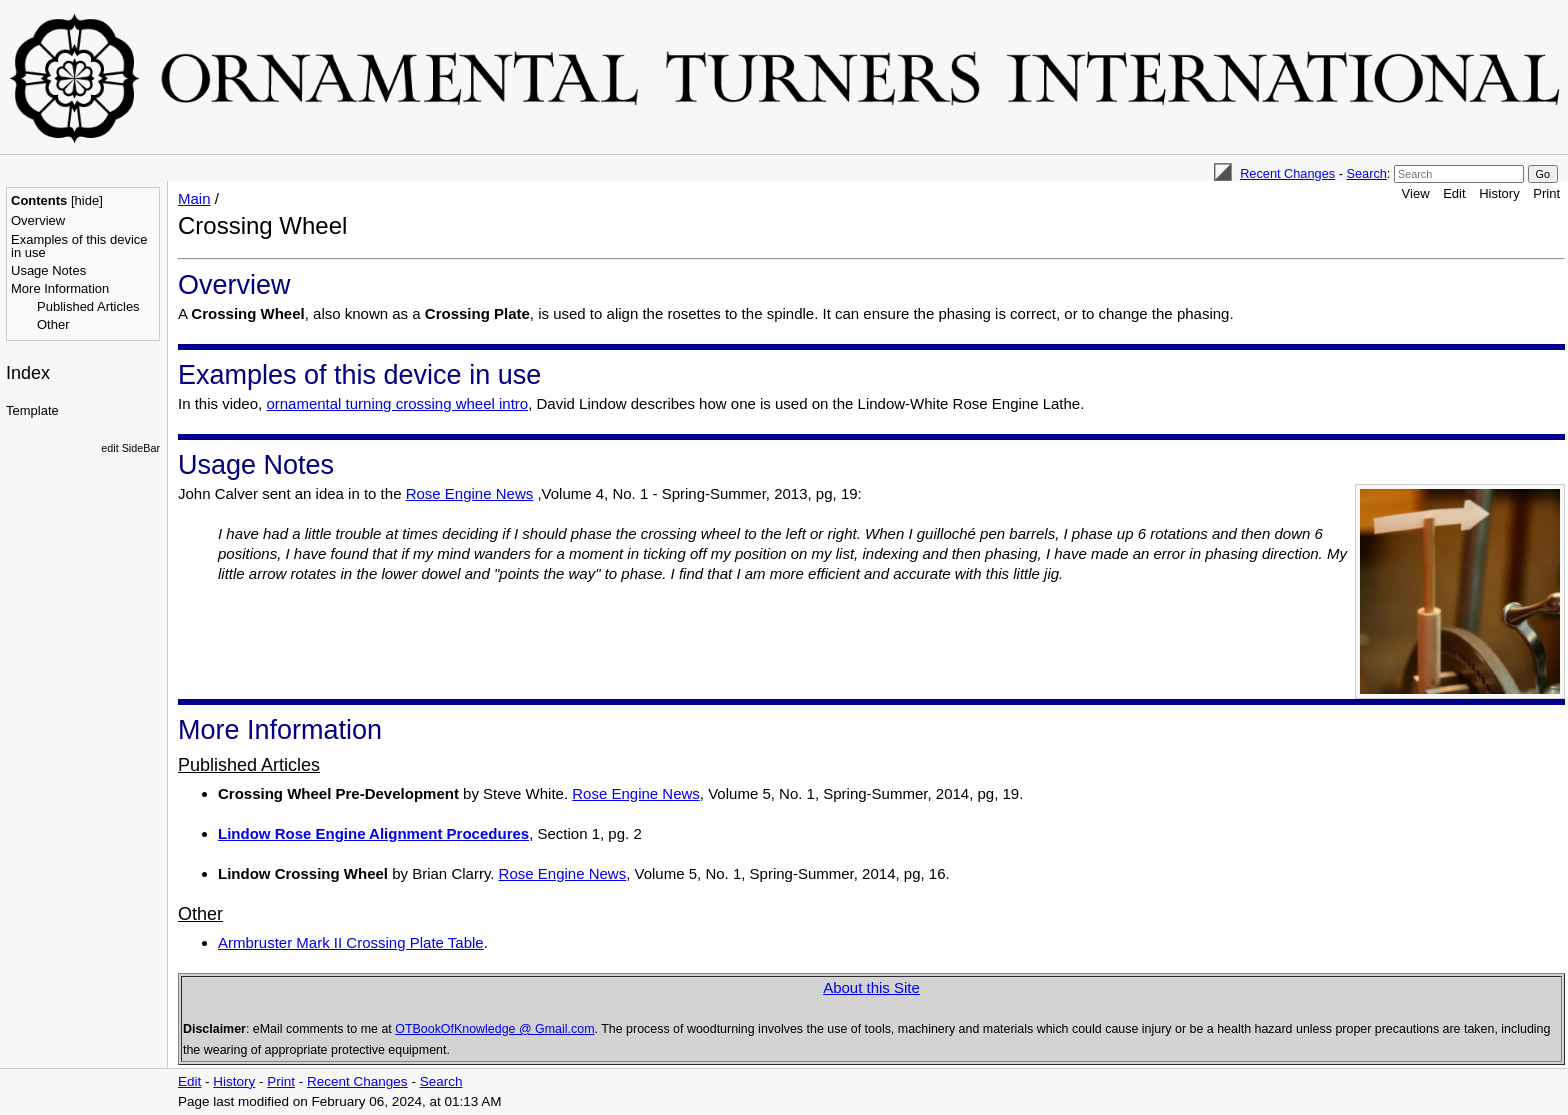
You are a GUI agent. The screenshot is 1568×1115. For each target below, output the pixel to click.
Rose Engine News (470, 493)
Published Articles (88, 306)
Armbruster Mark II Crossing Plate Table (351, 942)
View (1416, 193)
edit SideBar (130, 448)
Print (1546, 193)
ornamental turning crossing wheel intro (397, 403)
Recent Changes (1287, 173)
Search (1366, 173)
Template (32, 410)
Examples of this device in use (79, 246)
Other (53, 324)
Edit (1454, 193)
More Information (60, 288)
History (1499, 193)
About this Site (871, 987)
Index (28, 373)
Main (194, 198)
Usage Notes (48, 270)
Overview (38, 220)
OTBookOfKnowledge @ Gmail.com (494, 1029)
